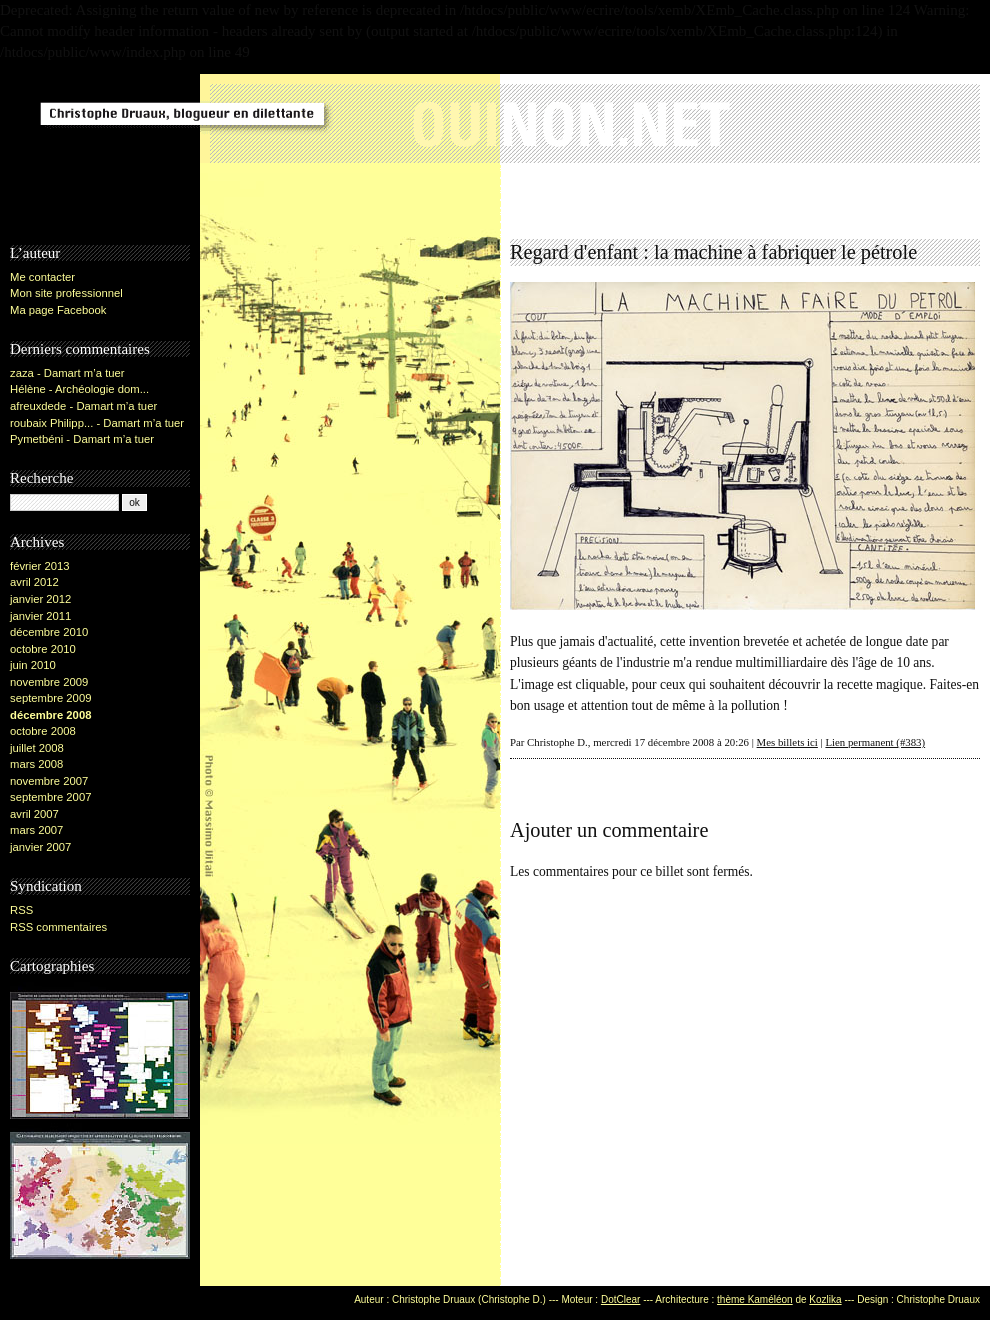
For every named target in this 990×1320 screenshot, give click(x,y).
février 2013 (40, 566)
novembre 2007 (49, 781)
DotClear (620, 1299)
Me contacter (42, 277)
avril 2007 (34, 814)
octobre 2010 (43, 649)
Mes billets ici (787, 742)
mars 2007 (36, 830)
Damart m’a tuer (84, 373)
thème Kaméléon (755, 1299)
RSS (21, 910)
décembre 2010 (49, 632)
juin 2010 (33, 665)
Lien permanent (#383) (875, 742)
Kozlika (825, 1299)
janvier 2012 (40, 599)
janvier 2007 (40, 847)
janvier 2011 (40, 616)
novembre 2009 (49, 682)
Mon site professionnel (66, 293)
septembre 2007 (50, 797)
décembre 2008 (50, 715)
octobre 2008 (43, 731)
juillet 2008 (37, 748)
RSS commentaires (58, 927)
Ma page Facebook (58, 310)
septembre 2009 (50, 698)
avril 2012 (34, 582)
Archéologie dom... (102, 389)
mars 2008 (36, 764)
